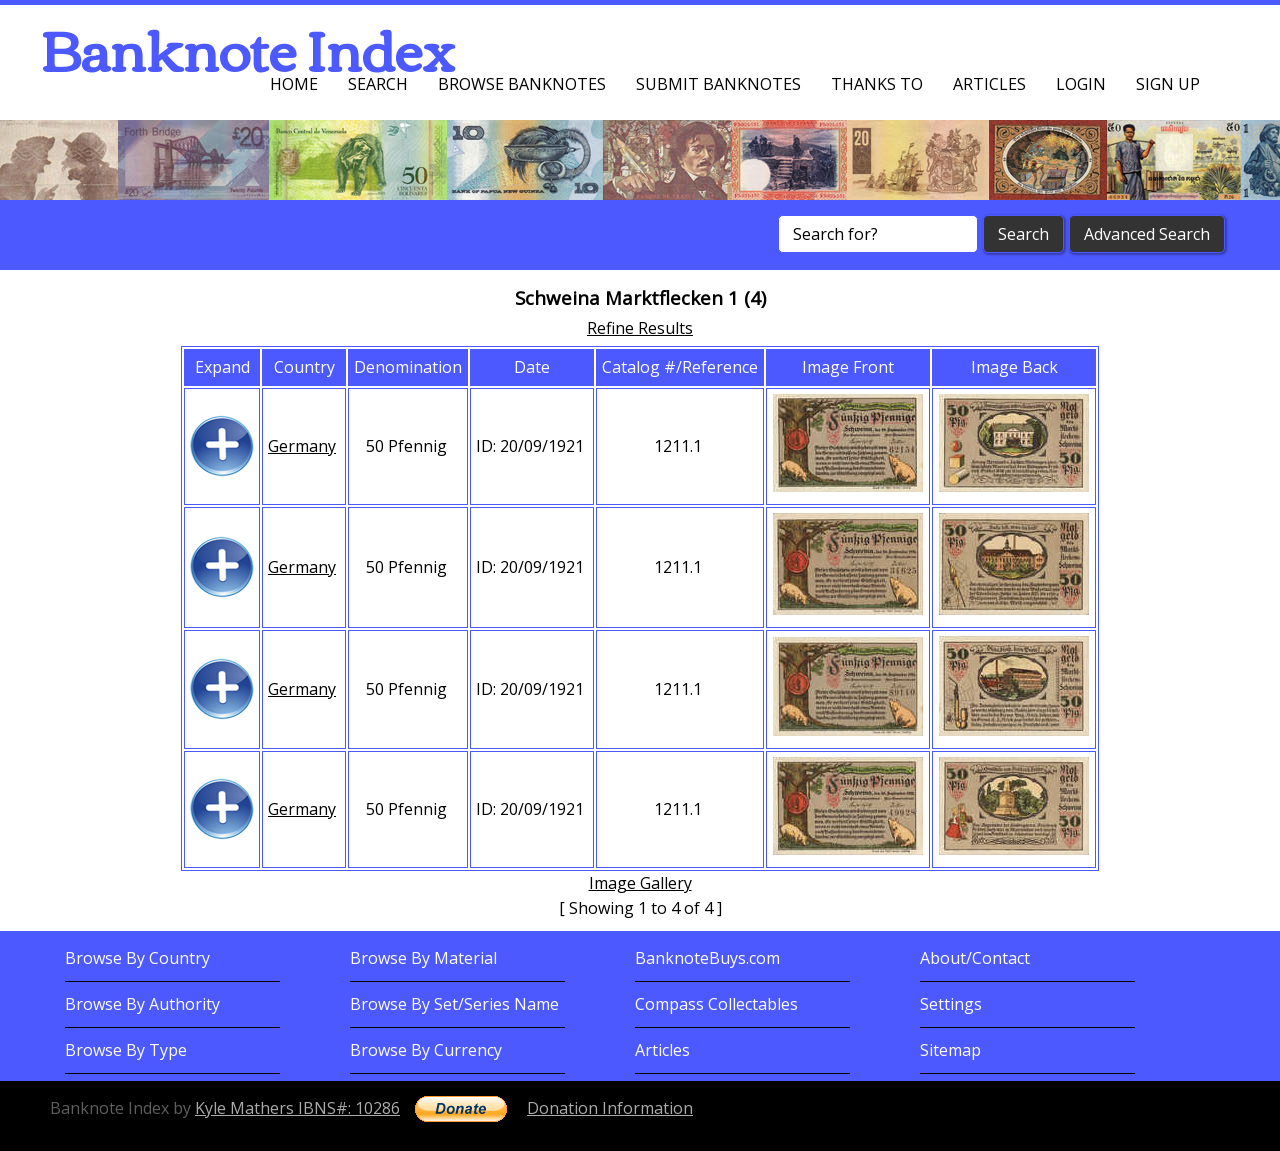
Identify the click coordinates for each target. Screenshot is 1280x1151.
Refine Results (640, 328)
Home (294, 84)
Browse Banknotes (522, 84)
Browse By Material (423, 958)
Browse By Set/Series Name (454, 1004)
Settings (951, 1004)
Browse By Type (126, 1050)
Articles (989, 84)
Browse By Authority (142, 1004)
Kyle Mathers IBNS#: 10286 (297, 1108)
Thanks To (877, 84)
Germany (302, 446)
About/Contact (975, 958)
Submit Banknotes (718, 84)
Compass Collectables (716, 1004)
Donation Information (610, 1108)
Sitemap (950, 1050)
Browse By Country (137, 958)
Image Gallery (640, 883)
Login (1081, 84)
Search (378, 84)
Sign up (1168, 84)
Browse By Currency (426, 1050)
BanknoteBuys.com (707, 958)
